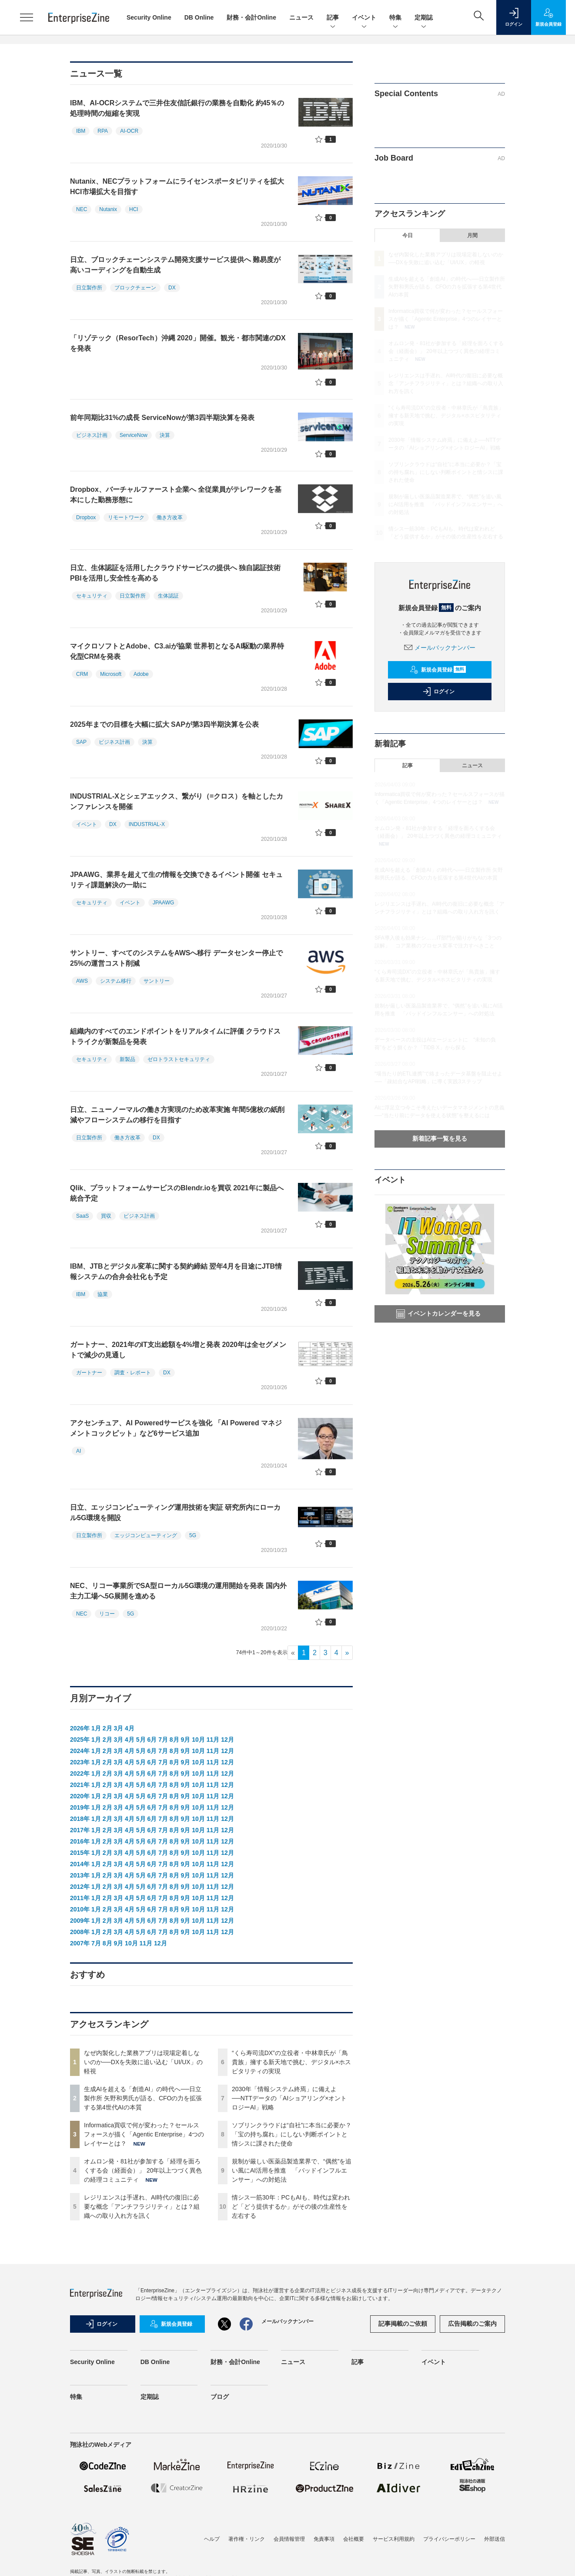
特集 (395, 18)
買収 (106, 1216)
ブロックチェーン (135, 288)
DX (172, 288)
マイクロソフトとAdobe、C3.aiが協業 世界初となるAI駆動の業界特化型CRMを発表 (177, 651)
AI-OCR (129, 131)
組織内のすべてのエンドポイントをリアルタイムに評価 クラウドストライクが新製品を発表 (175, 1036)
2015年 (80, 1852)
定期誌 (424, 18)
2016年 (80, 1841)
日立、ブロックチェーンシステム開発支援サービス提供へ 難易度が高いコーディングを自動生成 (175, 265)
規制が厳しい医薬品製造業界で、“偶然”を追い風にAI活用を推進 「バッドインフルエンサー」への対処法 (291, 2170)
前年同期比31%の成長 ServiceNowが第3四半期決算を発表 (162, 417)
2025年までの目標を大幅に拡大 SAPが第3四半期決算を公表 (164, 724)
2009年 (80, 1920)
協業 (102, 1294)
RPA (102, 131)
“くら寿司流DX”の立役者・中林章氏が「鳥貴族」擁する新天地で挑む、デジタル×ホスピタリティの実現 (291, 2062)
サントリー (157, 981)
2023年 (80, 1762)
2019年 (80, 1807)
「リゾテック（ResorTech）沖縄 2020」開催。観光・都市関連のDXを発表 (178, 343)
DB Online (199, 17)
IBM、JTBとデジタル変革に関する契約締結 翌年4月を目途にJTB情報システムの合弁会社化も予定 (176, 1271)
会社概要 (353, 2539)
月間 (472, 235)
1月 (96, 1728)
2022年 (80, 1773)
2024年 (80, 1750)
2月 (107, 1728)
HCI (133, 209)
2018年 (80, 1818)
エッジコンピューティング (145, 1535)
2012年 (80, 1886)
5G (192, 1535)
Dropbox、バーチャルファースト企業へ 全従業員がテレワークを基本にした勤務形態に (175, 495)
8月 (174, 1739)
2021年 (80, 1784)
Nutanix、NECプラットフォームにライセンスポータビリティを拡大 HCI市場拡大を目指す (177, 186)
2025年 (80, 1739)
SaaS (82, 1216)
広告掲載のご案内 (472, 2323)
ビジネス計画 (91, 435)
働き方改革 (170, 517)
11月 (213, 1739)
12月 (227, 1739)
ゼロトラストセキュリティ (178, 1059)
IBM (80, 131)
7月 (163, 1739)
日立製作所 (89, 288)
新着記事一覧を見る (439, 1138)
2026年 (80, 1728)
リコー (107, 1614)
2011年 (80, 1897)
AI (78, 1451)
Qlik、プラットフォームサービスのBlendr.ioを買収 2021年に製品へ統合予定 (177, 1193)
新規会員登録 (438, 669)
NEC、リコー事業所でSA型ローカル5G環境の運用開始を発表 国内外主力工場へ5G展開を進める (178, 1591)
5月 (141, 1739)
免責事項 (324, 2539)
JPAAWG (163, 903)
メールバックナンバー (439, 647)
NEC (81, 209)
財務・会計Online (251, 17)
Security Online (149, 17)
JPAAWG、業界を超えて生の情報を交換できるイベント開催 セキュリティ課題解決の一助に (176, 880)
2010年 (80, 1909)
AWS (82, 981)
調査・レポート (132, 1373)
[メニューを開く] (26, 17)
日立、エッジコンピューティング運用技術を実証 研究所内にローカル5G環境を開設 (175, 1512)
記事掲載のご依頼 (402, 2323)
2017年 (80, 1830)
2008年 (80, 1931)
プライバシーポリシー (449, 2539)
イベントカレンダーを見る (438, 1314)
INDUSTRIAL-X (147, 824)
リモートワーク (126, 517)
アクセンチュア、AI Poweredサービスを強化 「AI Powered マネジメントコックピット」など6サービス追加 (176, 1428)
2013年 (80, 1875)
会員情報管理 (289, 2539)
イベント (364, 18)
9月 (186, 1739)
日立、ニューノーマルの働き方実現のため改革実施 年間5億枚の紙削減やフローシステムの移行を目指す (177, 1115)
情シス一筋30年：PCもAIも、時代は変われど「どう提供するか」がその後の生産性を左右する (291, 2206)
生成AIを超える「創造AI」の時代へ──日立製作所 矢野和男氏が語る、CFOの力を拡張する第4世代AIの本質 (143, 2098)
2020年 (80, 1796)
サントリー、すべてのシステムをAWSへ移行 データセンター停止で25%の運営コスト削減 (176, 958)
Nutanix (108, 209)
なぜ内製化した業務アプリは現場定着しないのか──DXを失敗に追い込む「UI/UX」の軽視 (143, 2062)
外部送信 (494, 2539)
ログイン (438, 691)
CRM (82, 674)
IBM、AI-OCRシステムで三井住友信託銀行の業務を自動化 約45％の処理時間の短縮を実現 (177, 108)
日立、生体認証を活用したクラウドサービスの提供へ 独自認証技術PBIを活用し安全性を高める (175, 573)
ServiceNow (133, 435)
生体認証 (168, 596)
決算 (165, 435)
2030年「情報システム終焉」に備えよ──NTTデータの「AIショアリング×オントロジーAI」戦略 (289, 2098)
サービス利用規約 (394, 2539)
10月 (198, 1739)
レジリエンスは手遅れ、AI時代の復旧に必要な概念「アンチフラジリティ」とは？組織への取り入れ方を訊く (142, 2206)
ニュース (301, 17)
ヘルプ (212, 2539)
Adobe (141, 674)
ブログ (220, 2396)
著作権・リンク (246, 2539)
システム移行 (115, 981)
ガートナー (89, 1373)
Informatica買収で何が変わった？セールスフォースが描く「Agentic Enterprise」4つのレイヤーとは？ (144, 2134)
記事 (333, 18)
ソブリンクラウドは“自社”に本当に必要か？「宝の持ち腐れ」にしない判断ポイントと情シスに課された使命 (291, 2134)
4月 (129, 1728)
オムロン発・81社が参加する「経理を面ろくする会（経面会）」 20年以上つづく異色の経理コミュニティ (143, 2170)
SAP (81, 742)
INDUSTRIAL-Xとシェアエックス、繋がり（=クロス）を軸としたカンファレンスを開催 (176, 801)
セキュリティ (91, 596)
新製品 (127, 1059)
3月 (118, 1728)
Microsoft (110, 674)
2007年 (80, 1943)
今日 (407, 235)
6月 (152, 1739)
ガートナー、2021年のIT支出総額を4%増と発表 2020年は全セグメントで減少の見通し (178, 1350)
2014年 (80, 1864)
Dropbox (86, 517)
